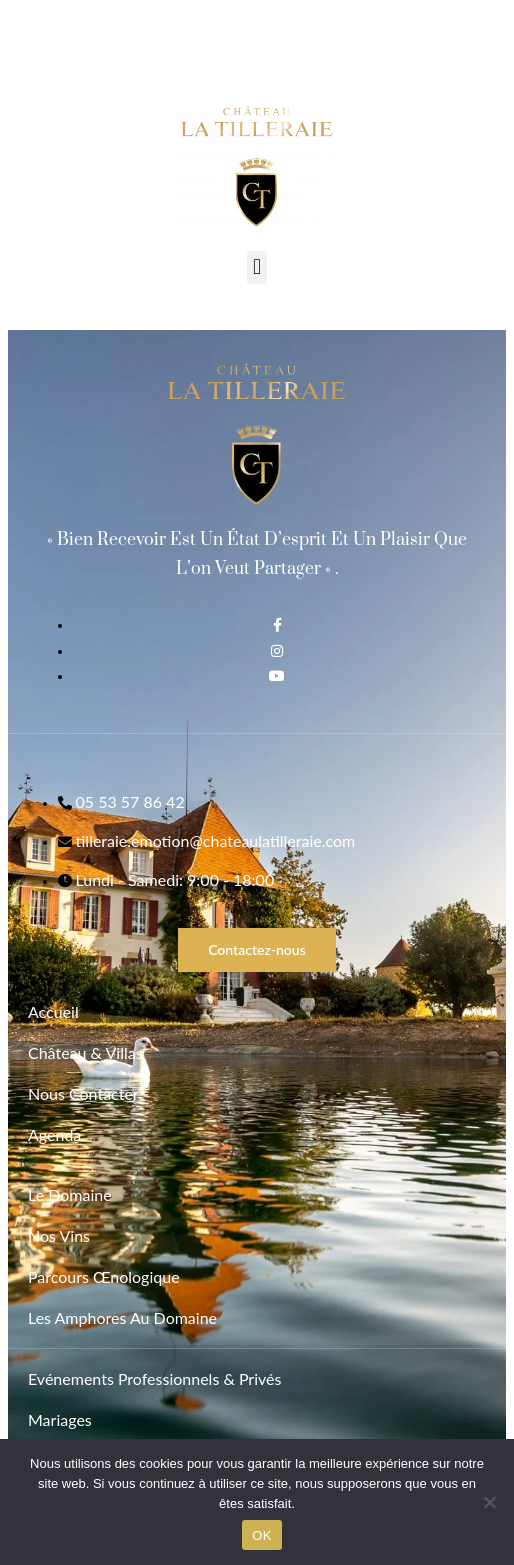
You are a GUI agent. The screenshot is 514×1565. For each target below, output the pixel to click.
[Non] (489, 1502)
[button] (256, 267)
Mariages (60, 1419)
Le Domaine (70, 1194)
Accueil (53, 1011)
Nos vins (59, 1235)
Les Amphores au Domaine (122, 1317)
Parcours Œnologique (104, 1276)
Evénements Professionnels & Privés (154, 1378)
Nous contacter (83, 1093)
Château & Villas (85, 1052)
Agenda (54, 1134)
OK (261, 1535)
